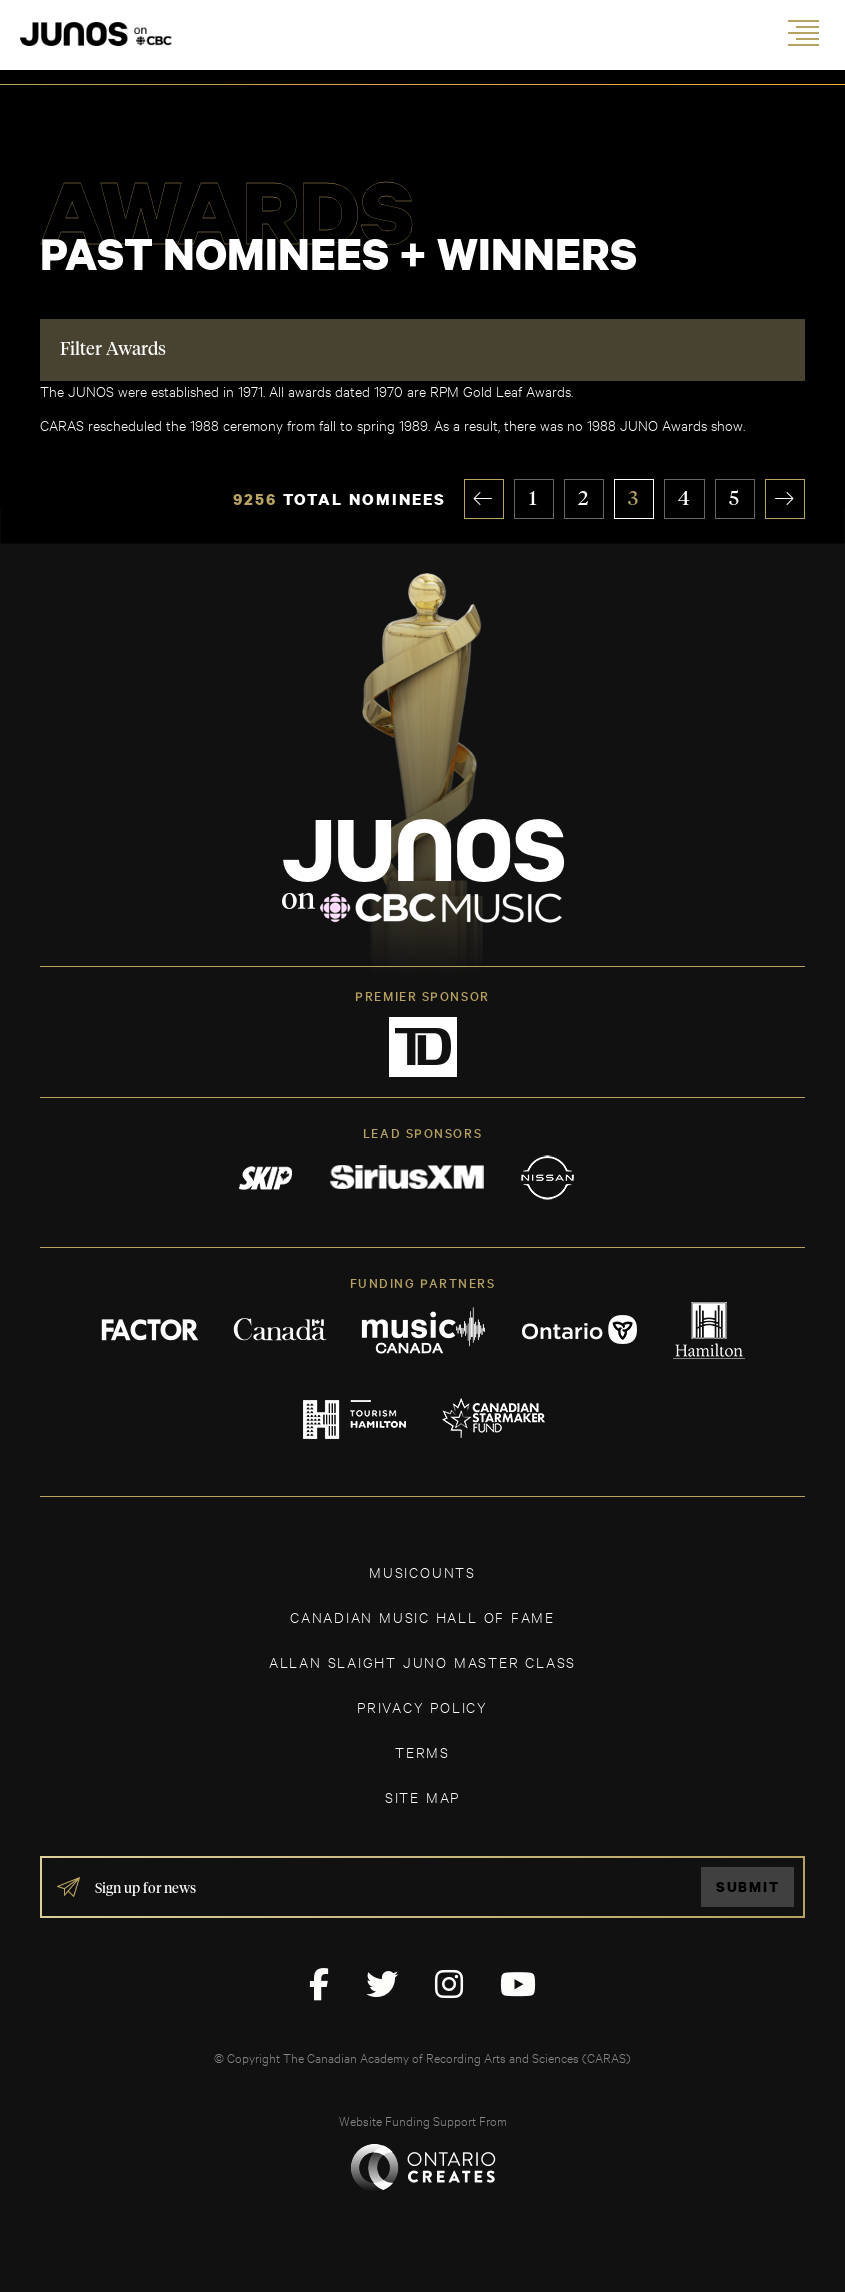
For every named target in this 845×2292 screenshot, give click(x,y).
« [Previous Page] (484, 499)
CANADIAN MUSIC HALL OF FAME (422, 1616)
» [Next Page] (785, 499)
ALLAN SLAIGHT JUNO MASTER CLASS (422, 1661)
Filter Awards (113, 351)
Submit (748, 1887)
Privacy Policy (422, 1706)
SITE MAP (422, 1796)
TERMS (422, 1751)
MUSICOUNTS (422, 1571)
